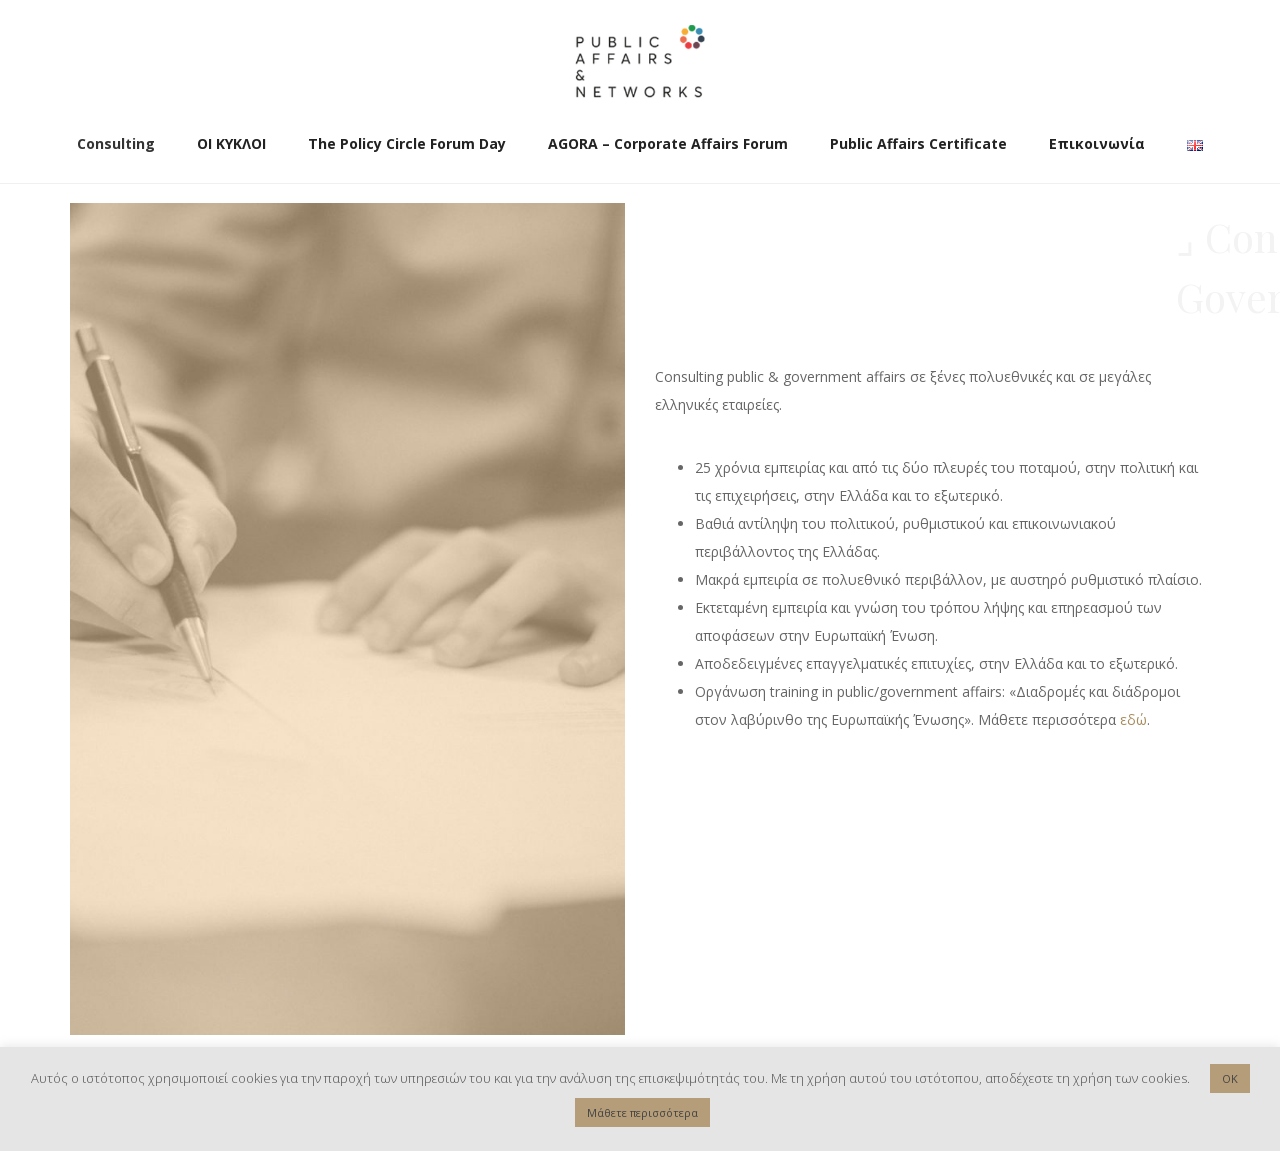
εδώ (1133, 719)
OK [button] (1230, 1078)
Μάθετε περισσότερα (642, 1112)
